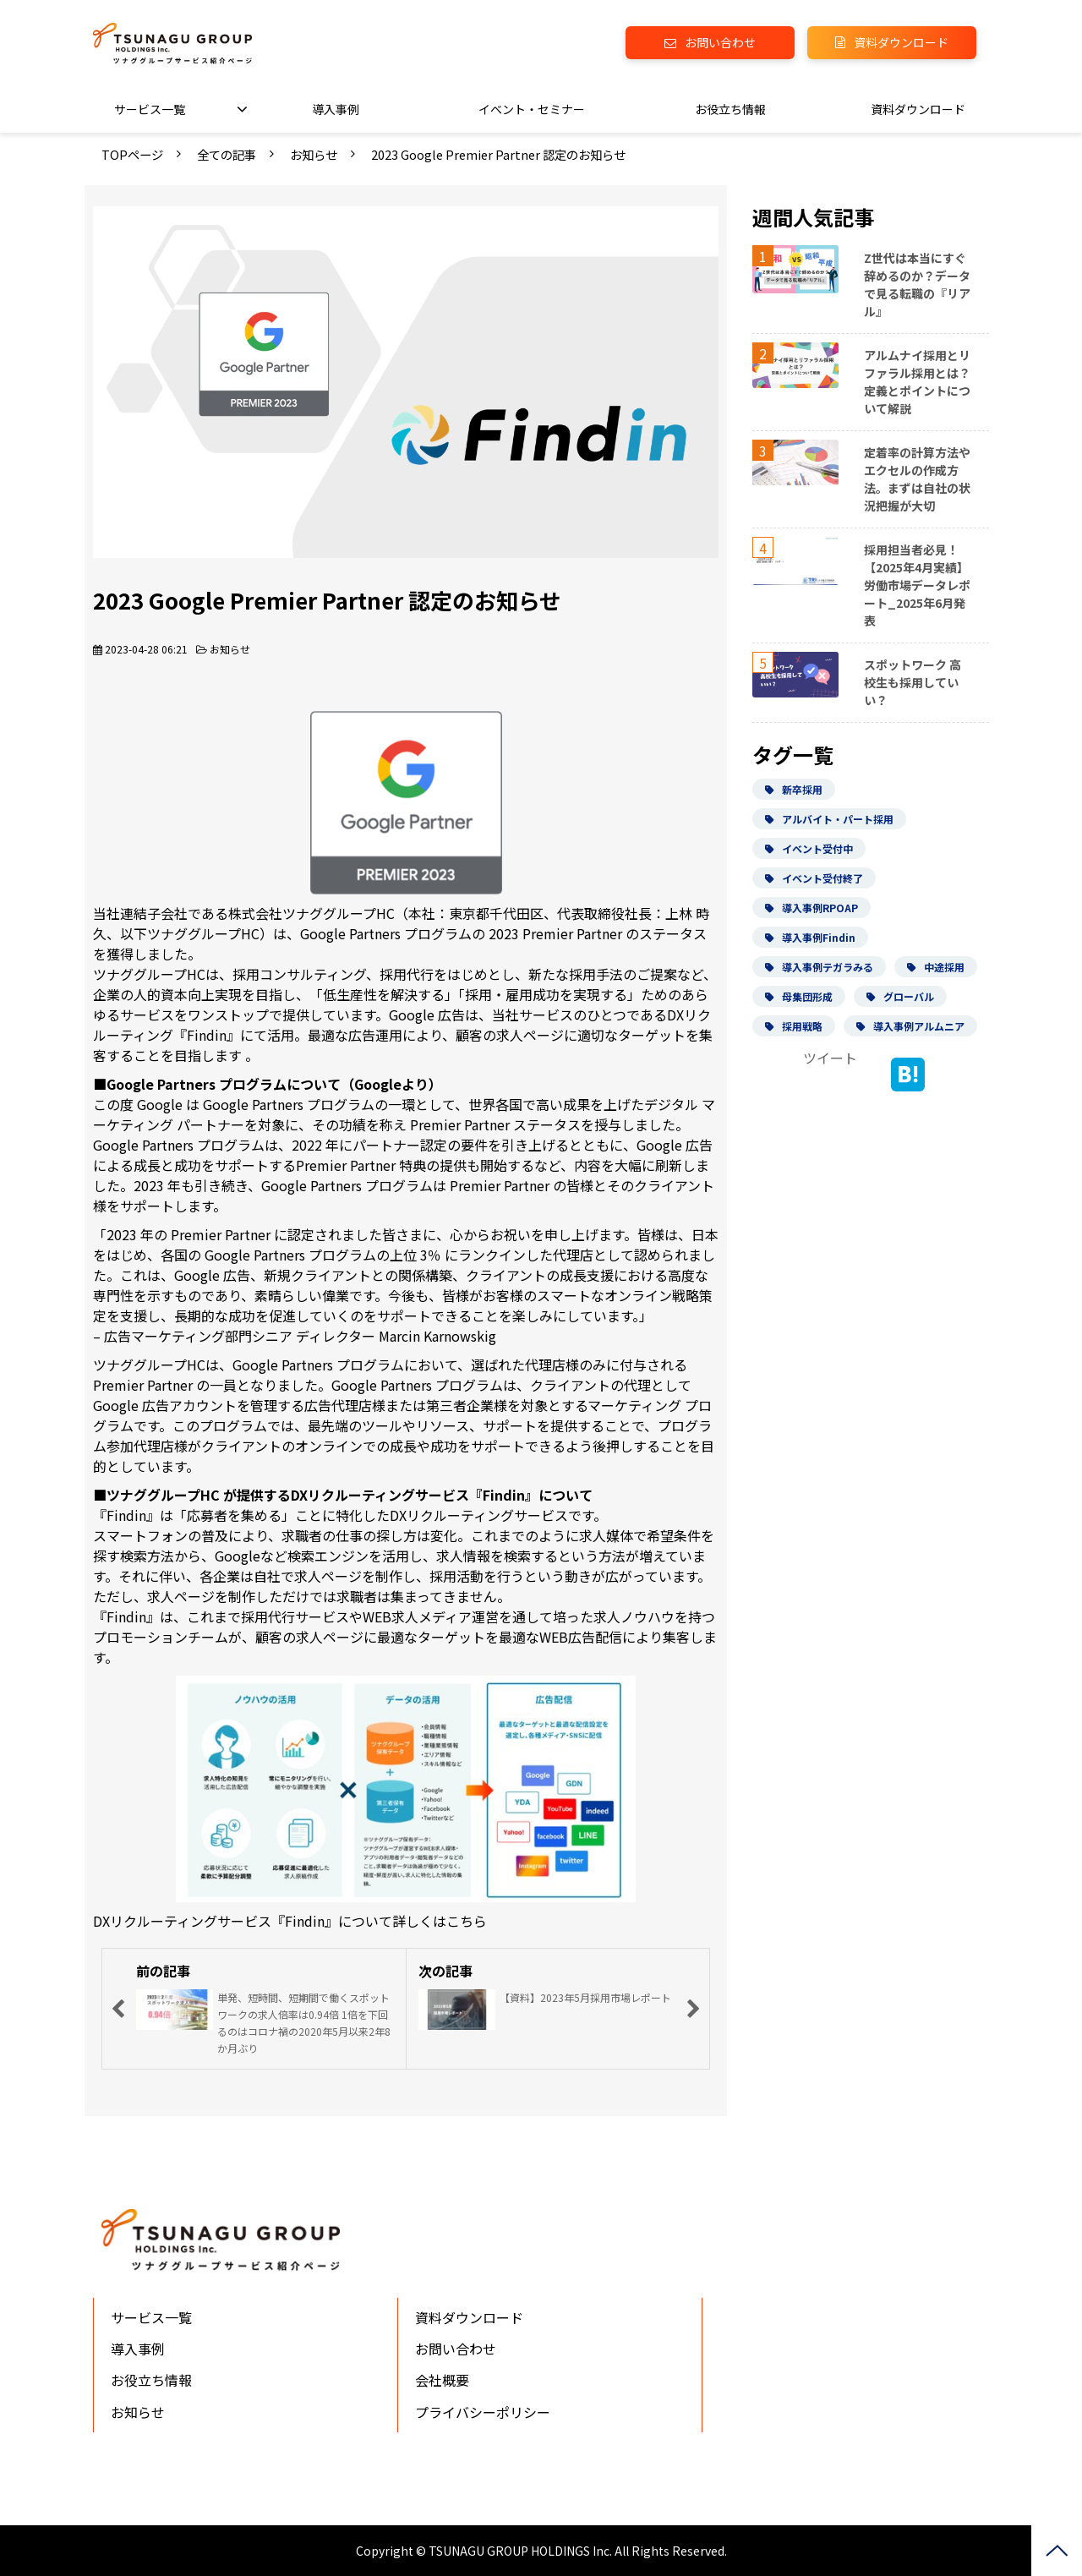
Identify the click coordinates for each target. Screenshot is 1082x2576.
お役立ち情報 (730, 109)
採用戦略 (793, 1026)
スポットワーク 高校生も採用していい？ (912, 682)
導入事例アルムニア (910, 1026)
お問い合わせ (720, 42)
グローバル (900, 996)
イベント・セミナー (531, 109)
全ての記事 (226, 154)
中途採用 (936, 967)
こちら (466, 1921)
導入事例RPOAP (811, 907)
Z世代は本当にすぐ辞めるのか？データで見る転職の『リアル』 (917, 284)
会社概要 (442, 2380)
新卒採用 (793, 789)
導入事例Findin (810, 937)
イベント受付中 (809, 848)
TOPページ (132, 154)
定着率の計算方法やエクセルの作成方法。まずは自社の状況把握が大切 (917, 479)
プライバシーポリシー (482, 2412)
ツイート (830, 1057)
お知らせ (313, 154)
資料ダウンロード (901, 42)
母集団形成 (799, 996)
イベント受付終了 (814, 878)
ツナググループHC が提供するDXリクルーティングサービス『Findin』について (350, 1495)
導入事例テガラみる (819, 967)
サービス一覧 (149, 109)
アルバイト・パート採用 (829, 819)
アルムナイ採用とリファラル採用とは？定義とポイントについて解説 (917, 382)
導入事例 (335, 109)
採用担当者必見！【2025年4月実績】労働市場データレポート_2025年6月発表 (917, 585)
